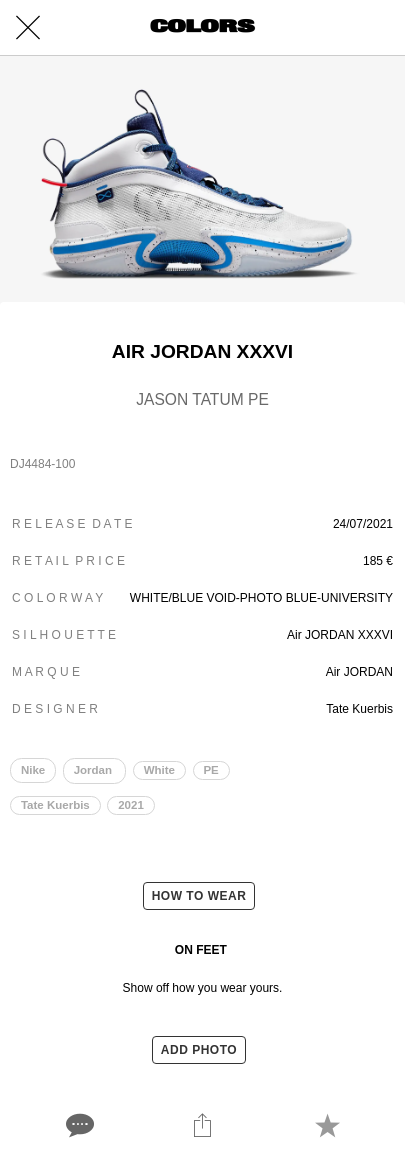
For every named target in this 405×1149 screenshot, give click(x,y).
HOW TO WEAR (199, 896)
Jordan (95, 770)
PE (210, 770)
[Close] (28, 28)
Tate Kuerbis (55, 805)
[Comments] (78, 1125)
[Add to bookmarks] (327, 1125)
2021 (131, 805)
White (159, 770)
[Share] (202, 1125)
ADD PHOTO (199, 1050)
